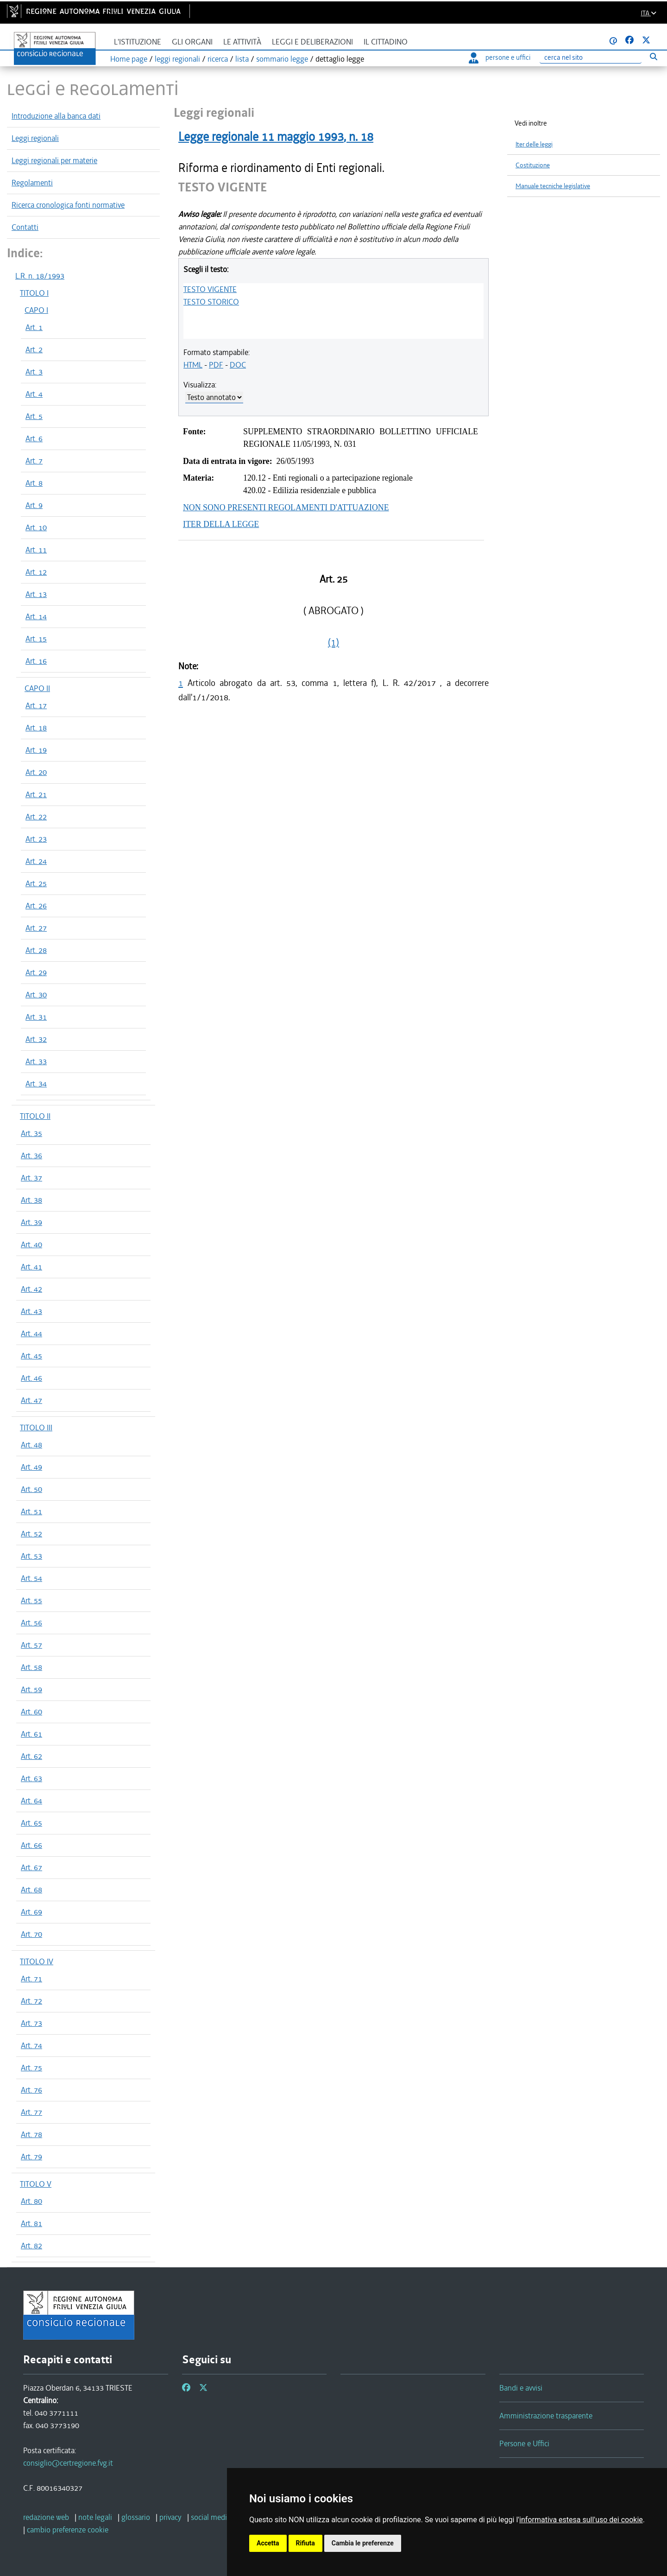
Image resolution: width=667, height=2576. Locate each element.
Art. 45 (31, 1356)
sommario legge (282, 59)
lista (242, 59)
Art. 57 (31, 1645)
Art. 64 (31, 1801)
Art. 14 (36, 616)
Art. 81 (31, 2223)
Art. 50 (31, 1489)
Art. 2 (34, 349)
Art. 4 (34, 394)
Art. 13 (36, 594)
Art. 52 (31, 1534)
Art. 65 (31, 1823)
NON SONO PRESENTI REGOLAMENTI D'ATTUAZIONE (286, 507)
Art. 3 (34, 372)
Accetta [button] (268, 2543)
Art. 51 (31, 1511)
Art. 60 (31, 1712)
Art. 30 (36, 995)
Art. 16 (36, 661)
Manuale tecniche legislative (553, 186)
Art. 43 (31, 1311)
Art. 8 (34, 483)
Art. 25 (36, 883)
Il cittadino (386, 42)
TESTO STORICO (211, 302)
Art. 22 (36, 817)
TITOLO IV (36, 1961)
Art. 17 (36, 705)
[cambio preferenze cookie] (67, 2530)
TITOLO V (35, 2184)
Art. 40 (31, 1244)
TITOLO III (36, 1427)
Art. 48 (31, 1445)
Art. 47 (31, 1400)
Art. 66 (31, 1845)
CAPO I (36, 310)
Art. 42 (31, 1289)
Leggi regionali (35, 138)
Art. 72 (31, 2001)
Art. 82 (31, 2245)
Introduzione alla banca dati (56, 116)
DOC (238, 365)
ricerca (218, 59)
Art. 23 (36, 839)
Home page (128, 59)
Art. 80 (31, 2201)
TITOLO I (34, 293)
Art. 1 (34, 327)
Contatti (25, 227)
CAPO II (37, 688)
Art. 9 (34, 505)
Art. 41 (31, 1267)
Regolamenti (32, 183)
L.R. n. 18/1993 (39, 276)
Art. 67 (31, 1867)
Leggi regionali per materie (54, 160)
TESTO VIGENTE (210, 289)
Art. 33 (36, 1061)
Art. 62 (31, 1756)
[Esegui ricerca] (653, 56)
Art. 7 (34, 461)
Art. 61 (31, 1734)
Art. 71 (31, 1978)
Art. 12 (36, 572)
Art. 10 (36, 527)
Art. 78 (31, 2134)
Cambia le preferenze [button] (363, 2543)
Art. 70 (31, 1934)
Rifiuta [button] (305, 2543)
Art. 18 (36, 728)
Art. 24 (36, 861)
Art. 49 (31, 1467)
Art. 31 (36, 1017)
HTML (192, 365)
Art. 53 (31, 1556)
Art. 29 (36, 972)
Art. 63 (31, 1778)
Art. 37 (31, 1178)
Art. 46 (31, 1378)
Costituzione (533, 165)
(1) (333, 642)
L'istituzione (137, 42)
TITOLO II (35, 1116)
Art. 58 (31, 1667)
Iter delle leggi (534, 144)
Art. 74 (31, 2045)
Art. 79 (31, 2156)
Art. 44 (31, 1333)
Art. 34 (36, 1084)
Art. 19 (36, 750)
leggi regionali (177, 59)
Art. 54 (31, 1578)
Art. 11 (36, 550)
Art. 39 (31, 1222)
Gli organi (192, 42)
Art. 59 (31, 1689)
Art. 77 (31, 2112)
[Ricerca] (591, 57)
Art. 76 (31, 2090)
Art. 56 (31, 1623)
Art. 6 (34, 438)
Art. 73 (31, 2023)
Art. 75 (31, 2067)
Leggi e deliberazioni (312, 42)
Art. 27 (36, 928)
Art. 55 (31, 1600)
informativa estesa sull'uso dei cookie (581, 2519)
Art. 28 (36, 950)
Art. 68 (31, 1889)
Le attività (242, 42)
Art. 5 (34, 416)
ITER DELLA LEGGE (221, 524)
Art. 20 (36, 772)
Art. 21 (36, 794)
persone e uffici (499, 57)
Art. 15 (36, 639)
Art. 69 (31, 1912)
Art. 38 (31, 1200)
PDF (216, 365)
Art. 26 (36, 906)
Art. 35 (31, 1133)
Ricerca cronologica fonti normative (68, 205)
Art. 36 (31, 1155)
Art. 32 (36, 1039)
